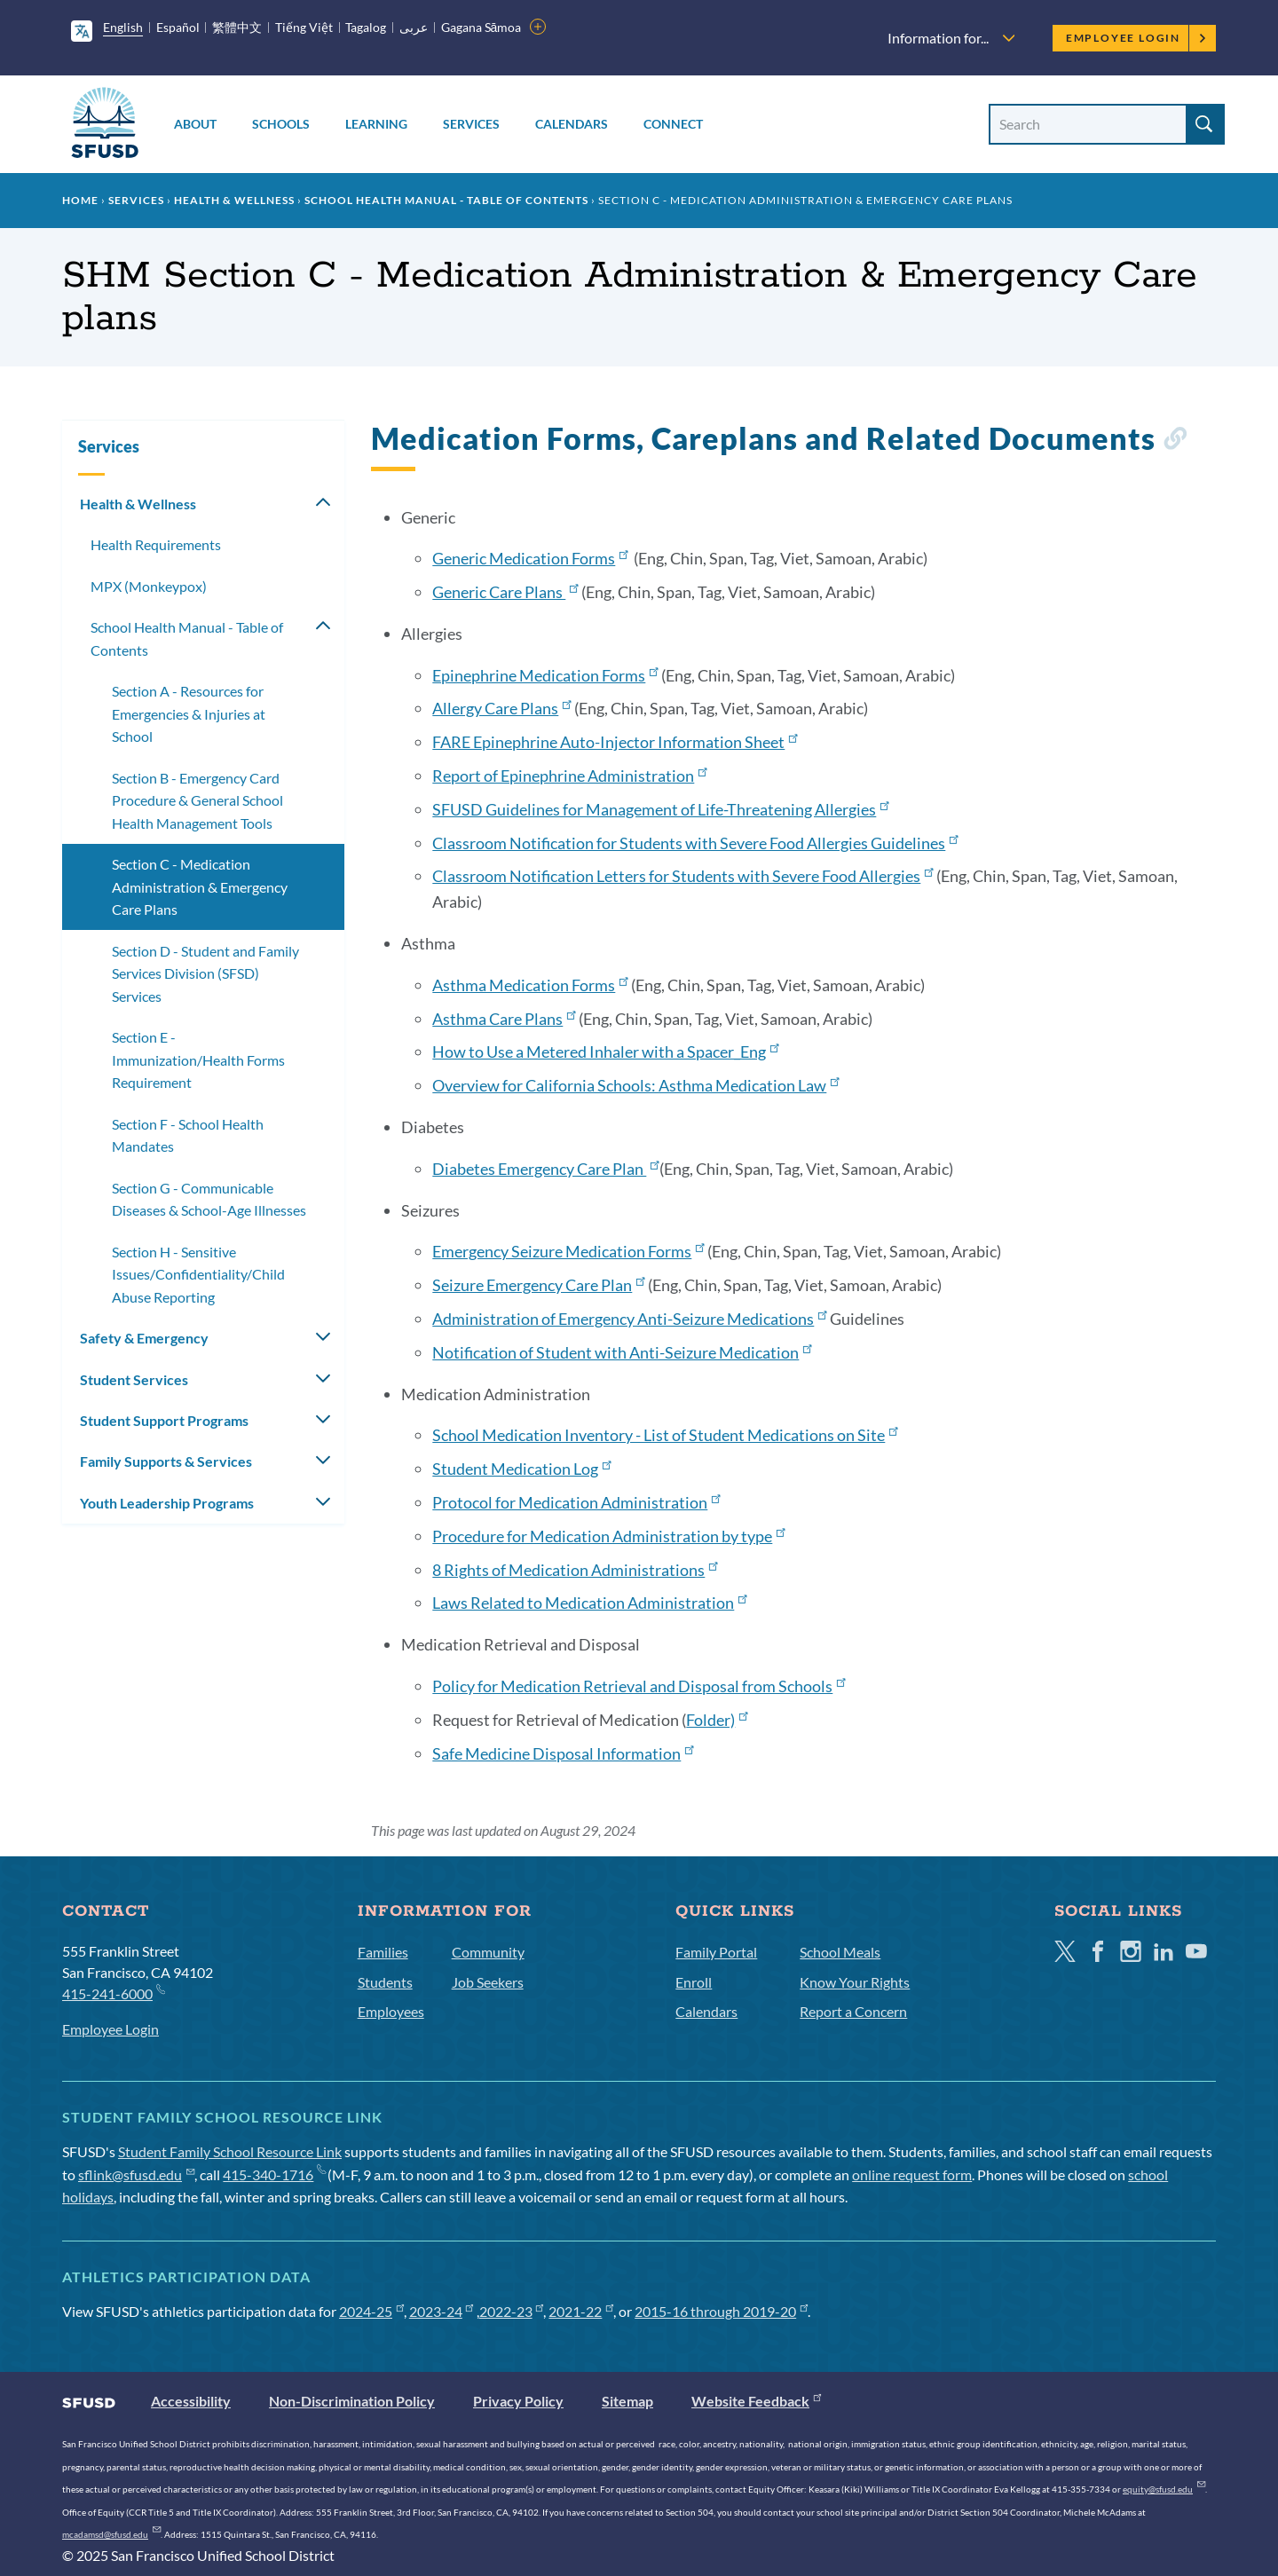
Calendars (571, 123)
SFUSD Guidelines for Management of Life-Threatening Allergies (660, 809)
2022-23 (511, 2311)
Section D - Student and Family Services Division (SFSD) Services (205, 973)
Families (383, 1951)
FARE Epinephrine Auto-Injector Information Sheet (614, 742)
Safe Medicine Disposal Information (562, 1753)
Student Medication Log (521, 1468)
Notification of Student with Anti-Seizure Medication (621, 1352)
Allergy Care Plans (501, 708)
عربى (413, 27)
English (123, 27)
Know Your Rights (855, 1981)
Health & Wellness (234, 200)
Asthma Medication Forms (529, 985)
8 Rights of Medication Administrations (574, 1569)
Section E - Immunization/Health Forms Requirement (198, 1059)
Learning (376, 123)
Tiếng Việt (304, 27)
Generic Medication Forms (529, 558)
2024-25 (371, 2311)
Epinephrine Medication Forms (545, 675)
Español (178, 27)
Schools (281, 123)
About (195, 123)
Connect (673, 123)
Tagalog (365, 27)
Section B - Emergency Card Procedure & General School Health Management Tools (197, 800)
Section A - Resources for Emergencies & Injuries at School (188, 713)
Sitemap (627, 2400)
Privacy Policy (518, 2400)
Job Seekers (488, 1981)
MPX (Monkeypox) (149, 586)
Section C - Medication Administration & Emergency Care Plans (200, 886)
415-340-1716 (274, 2174)
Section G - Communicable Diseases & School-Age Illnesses (209, 1199)
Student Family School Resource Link (230, 2151)
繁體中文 (237, 27)
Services (471, 123)
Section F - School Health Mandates (188, 1135)
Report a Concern (853, 2011)
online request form (912, 2174)
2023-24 (441, 2311)
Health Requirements (156, 544)
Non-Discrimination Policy (352, 2400)
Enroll (693, 1981)
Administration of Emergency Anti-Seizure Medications (629, 1318)
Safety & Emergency (144, 1337)
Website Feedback (756, 2400)
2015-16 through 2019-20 (721, 2311)
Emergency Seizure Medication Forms (568, 1251)
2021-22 (580, 2311)
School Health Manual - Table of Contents (446, 200)
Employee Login (1136, 37)
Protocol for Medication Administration (576, 1502)
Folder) (716, 1719)
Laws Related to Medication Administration (589, 1602)
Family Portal (716, 1951)
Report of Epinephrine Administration (569, 775)
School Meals (840, 1951)
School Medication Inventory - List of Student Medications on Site (664, 1435)
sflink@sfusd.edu (136, 2174)
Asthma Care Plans (503, 1018)
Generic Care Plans (505, 592)
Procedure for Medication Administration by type (608, 1536)
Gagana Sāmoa (481, 27)
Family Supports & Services (166, 1461)
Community (488, 1951)
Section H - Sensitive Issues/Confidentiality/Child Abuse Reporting (198, 1274)
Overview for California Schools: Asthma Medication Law (635, 1085)
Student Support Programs (164, 1420)
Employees (391, 2011)
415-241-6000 (113, 1992)
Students (385, 1981)
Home (80, 200)
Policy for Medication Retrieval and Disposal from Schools (638, 1686)
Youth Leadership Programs (167, 1502)
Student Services (134, 1379)
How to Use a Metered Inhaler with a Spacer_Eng (605, 1051)
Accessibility (191, 2400)
